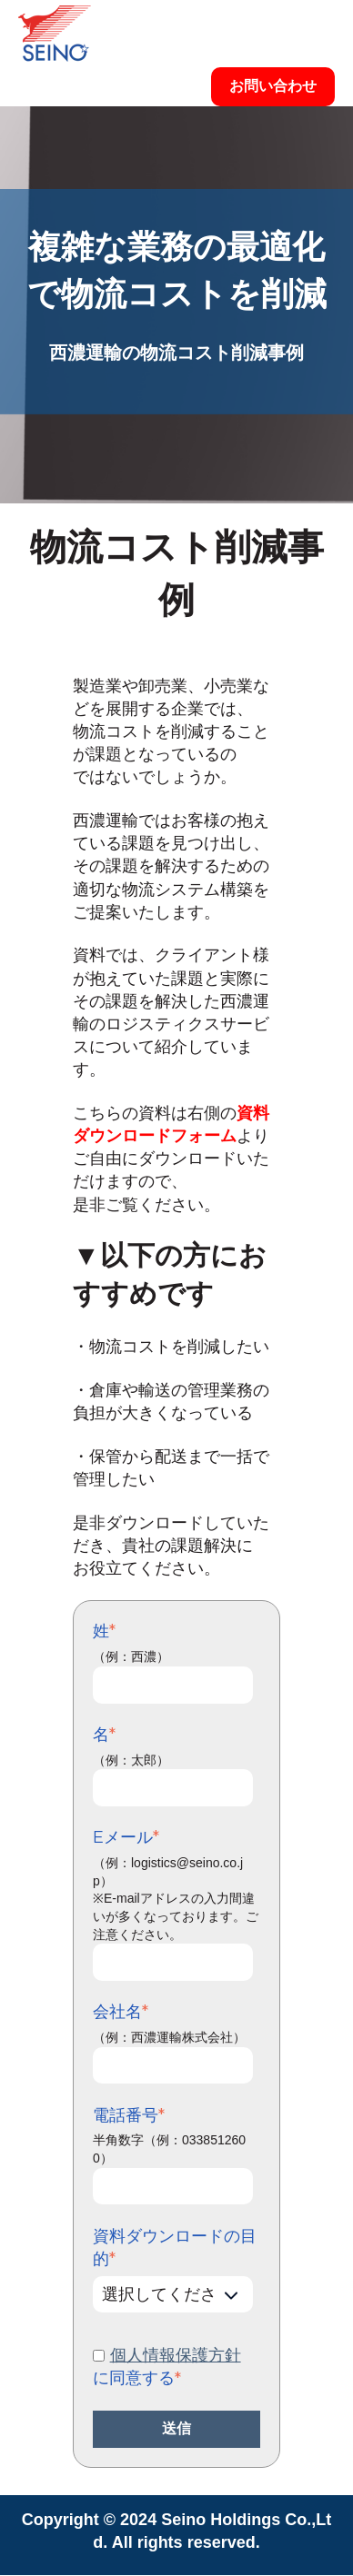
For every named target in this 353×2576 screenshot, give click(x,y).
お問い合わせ (273, 85)
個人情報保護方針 (175, 2355)
